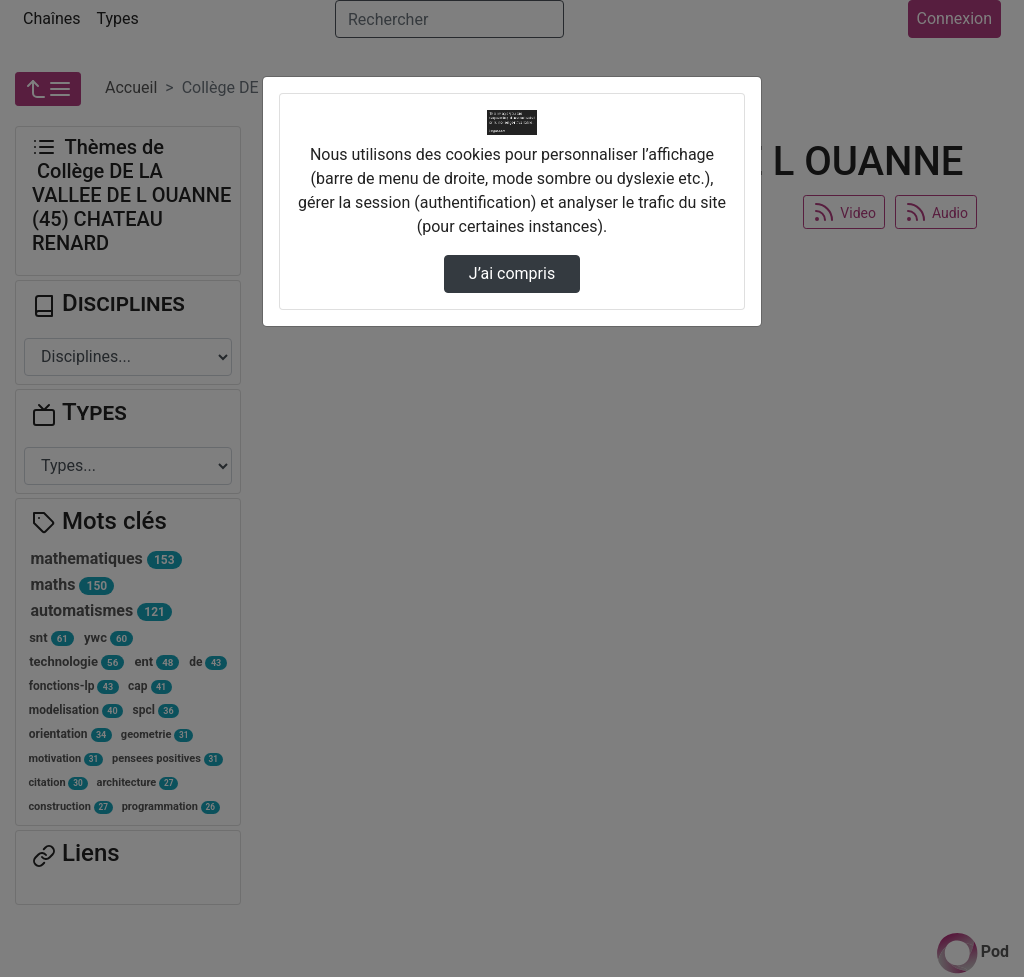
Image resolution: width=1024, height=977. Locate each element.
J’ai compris (512, 273)
